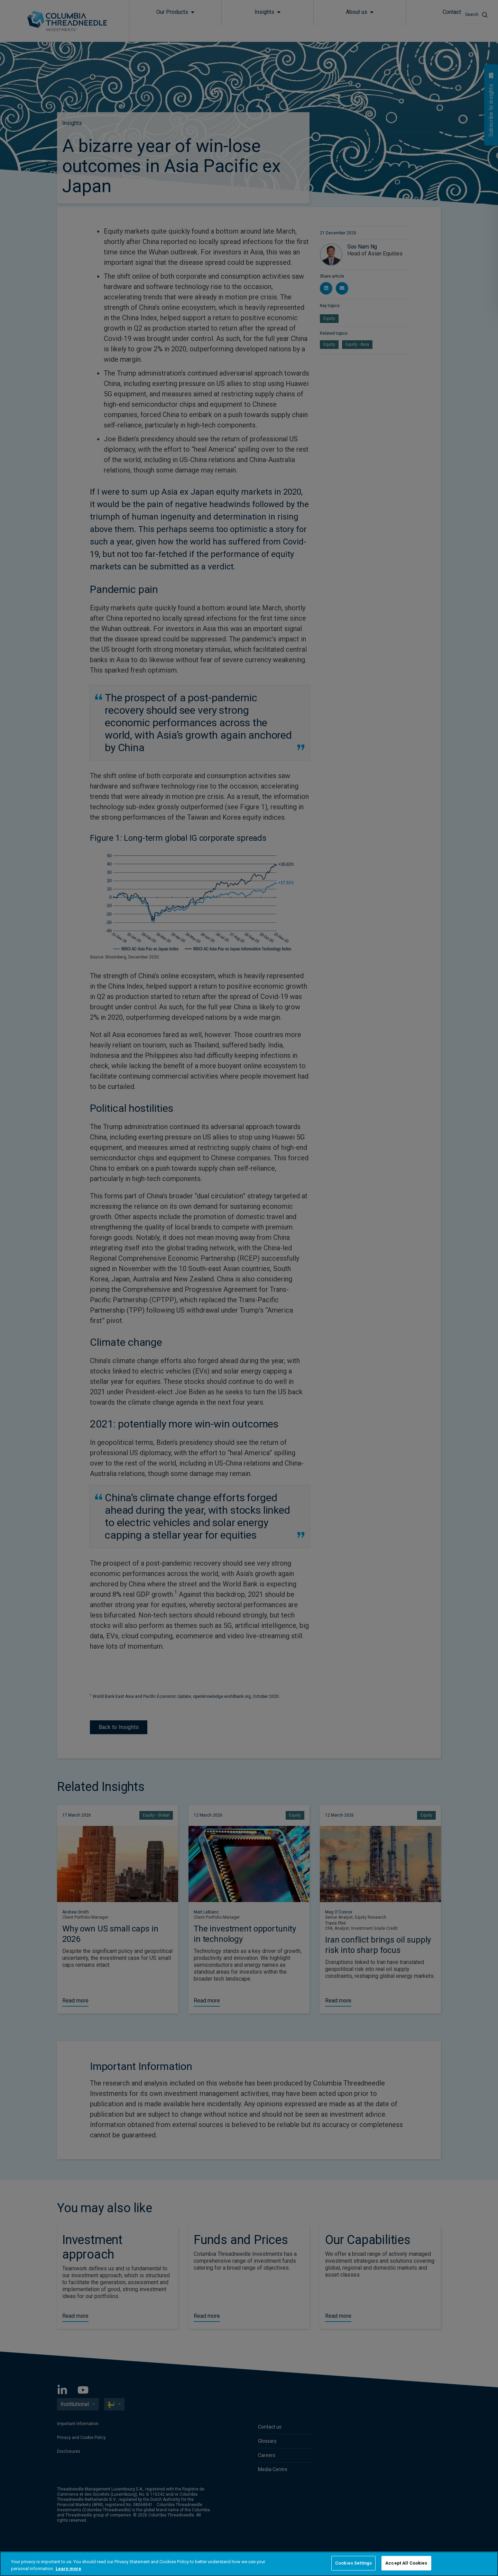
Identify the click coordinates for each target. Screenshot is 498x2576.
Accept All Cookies (406, 2563)
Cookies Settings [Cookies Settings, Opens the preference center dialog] (353, 2563)
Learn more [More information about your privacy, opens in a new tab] (68, 2568)
